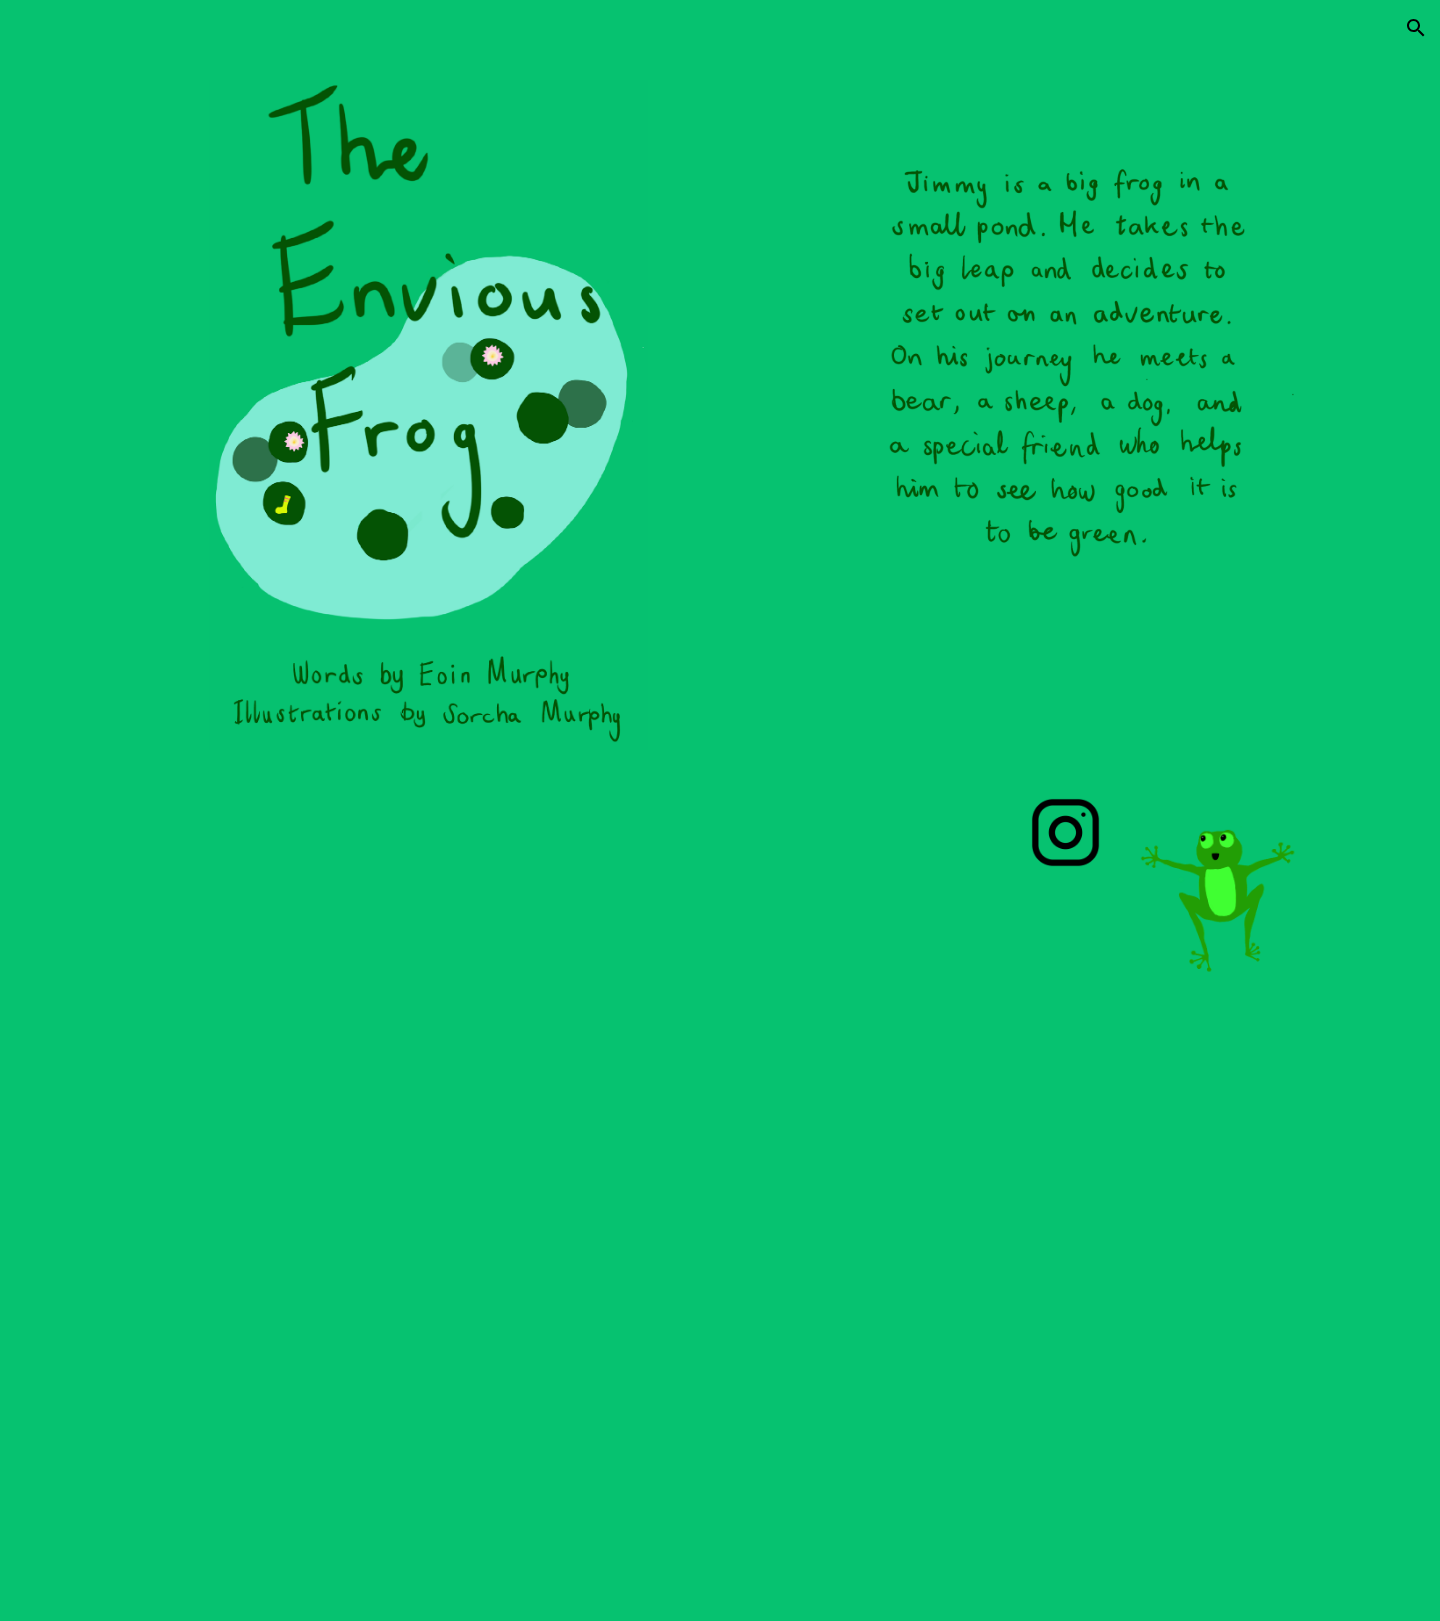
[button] (1416, 28)
